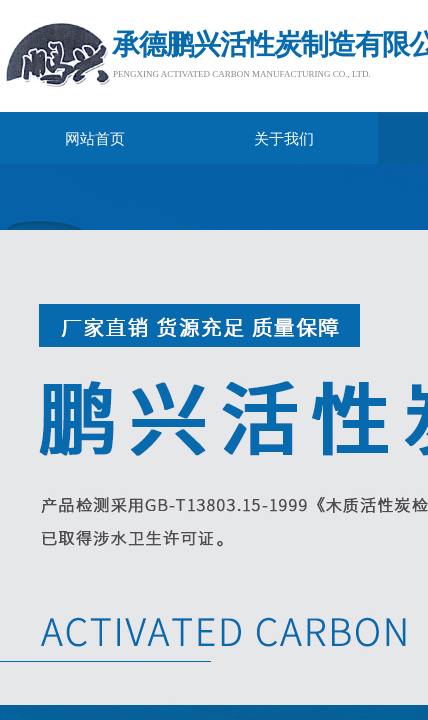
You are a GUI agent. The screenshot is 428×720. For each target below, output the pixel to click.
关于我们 (284, 139)
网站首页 (95, 139)
